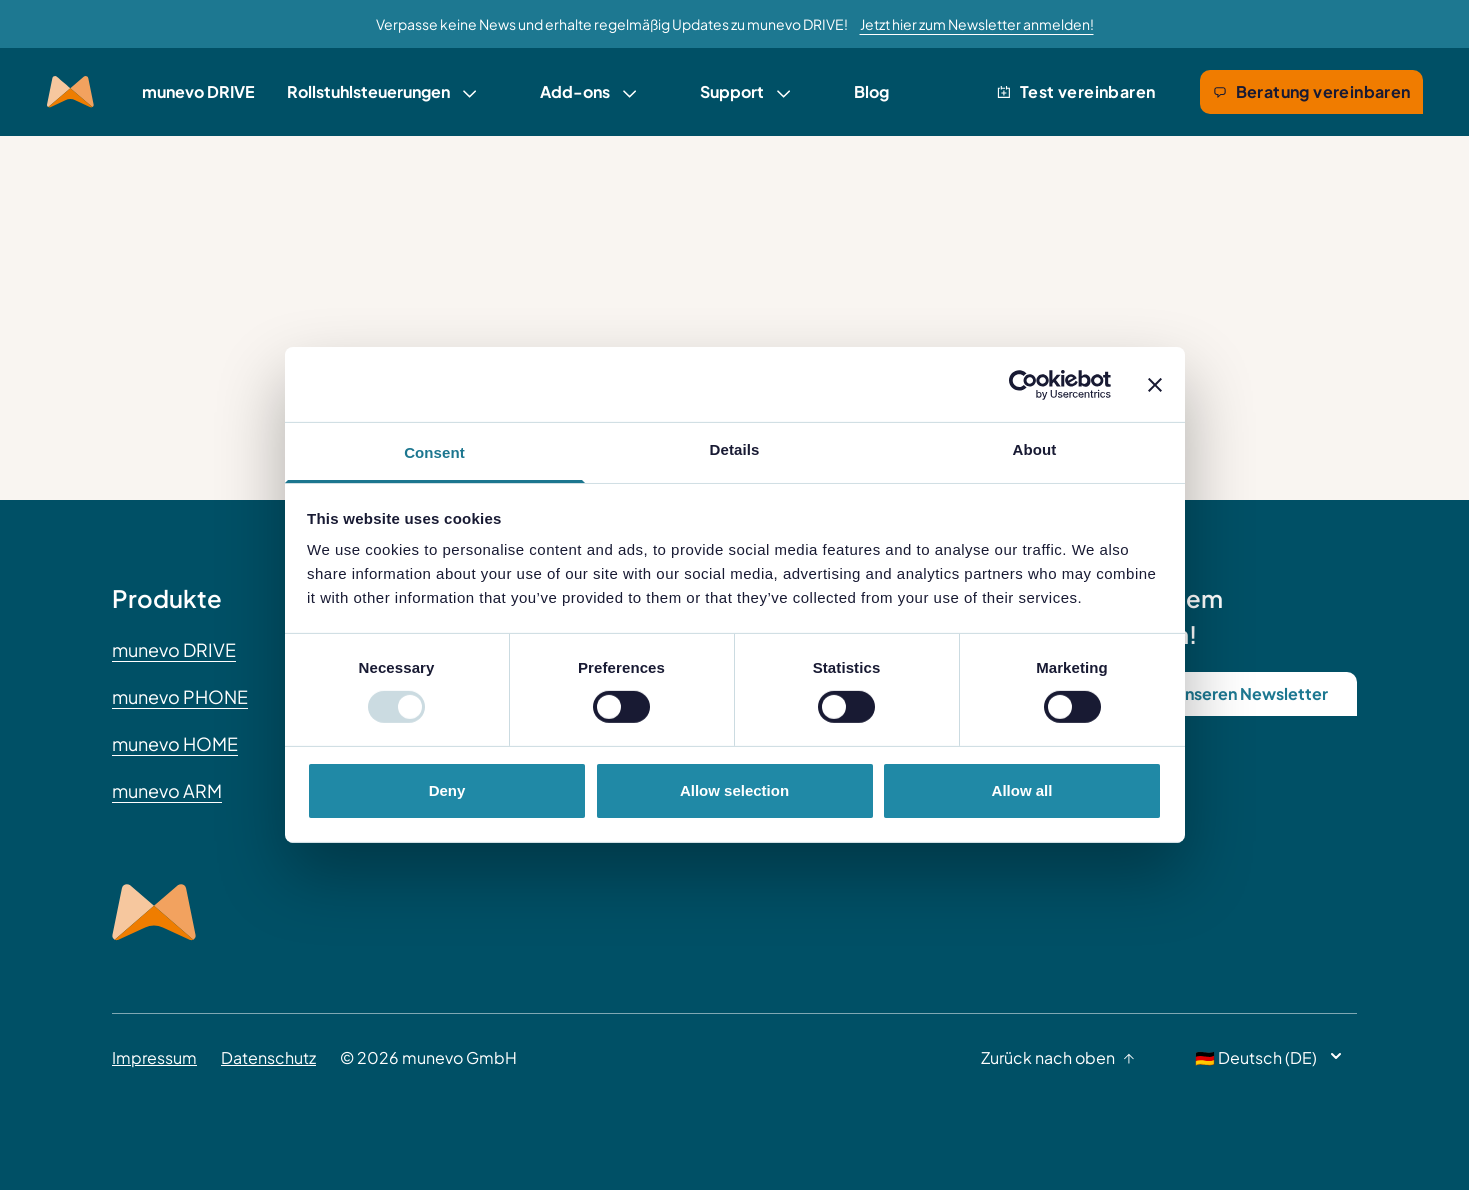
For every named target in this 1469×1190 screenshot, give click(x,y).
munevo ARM (167, 790)
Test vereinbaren (1075, 91)
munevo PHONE (180, 696)
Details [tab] (735, 449)
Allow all (1022, 790)
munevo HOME (175, 743)
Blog (871, 91)
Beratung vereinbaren (1311, 91)
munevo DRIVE (198, 91)
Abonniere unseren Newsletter (1210, 693)
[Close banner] (1155, 384)
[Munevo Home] (70, 92)
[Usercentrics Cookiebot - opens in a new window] (1023, 384)
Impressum (154, 1057)
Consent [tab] (434, 452)
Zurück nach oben (1058, 1057)
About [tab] (1035, 449)
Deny (447, 790)
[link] (381, 92)
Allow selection (734, 790)
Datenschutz (268, 1057)
